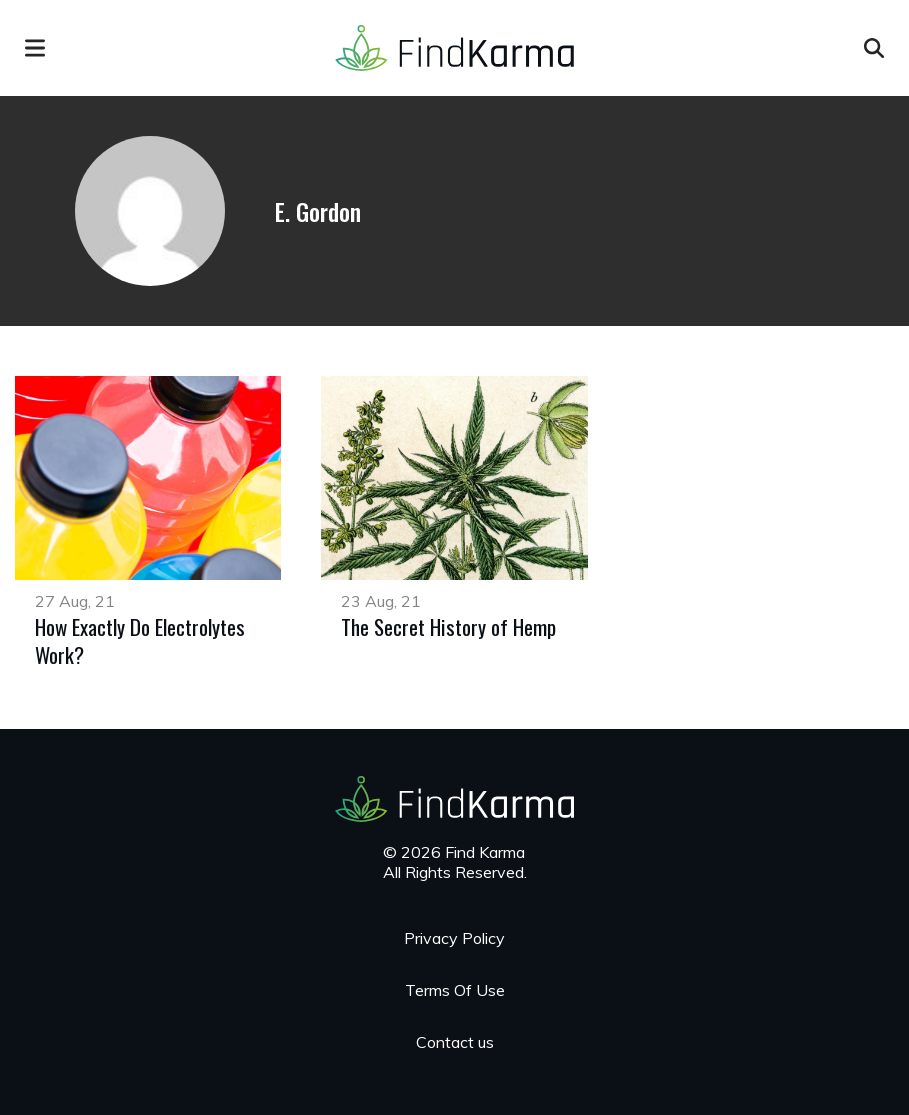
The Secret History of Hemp (448, 626)
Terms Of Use (455, 990)
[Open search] (874, 48)
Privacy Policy (454, 938)
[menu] (35, 48)
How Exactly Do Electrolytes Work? (140, 640)
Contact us (455, 1042)
